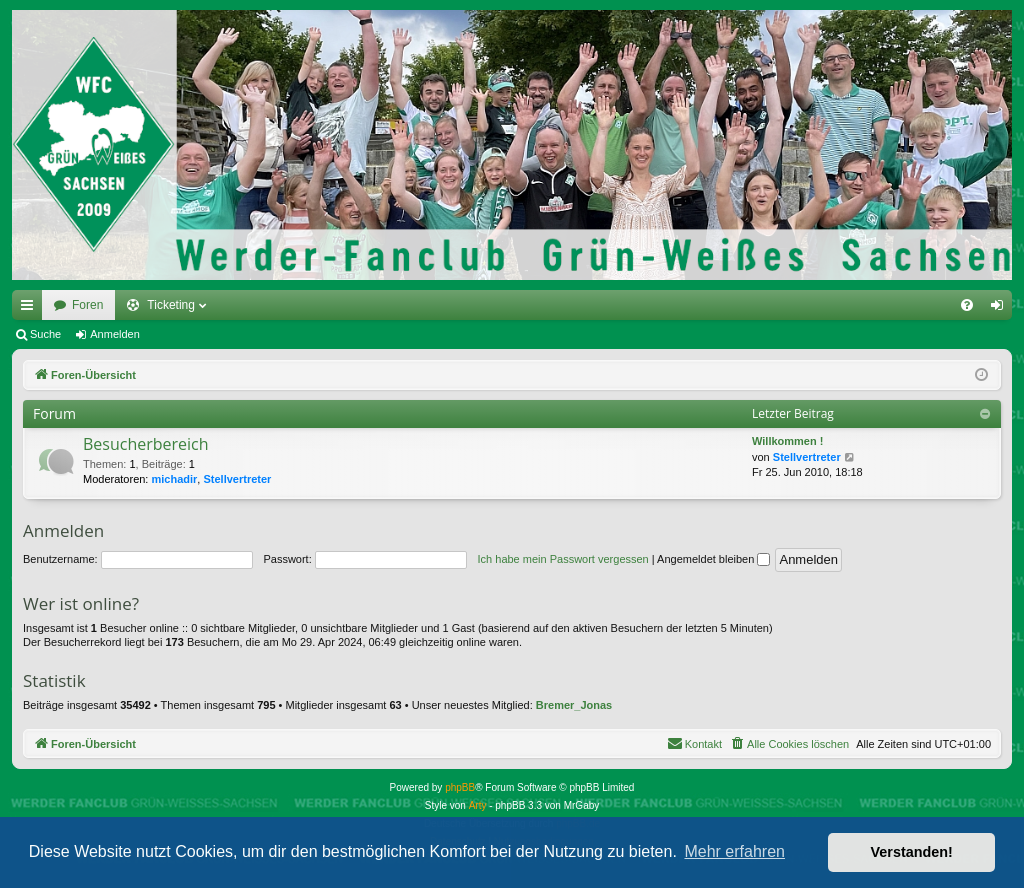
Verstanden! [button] (912, 852)
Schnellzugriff (31, 309)
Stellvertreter (237, 479)
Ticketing (171, 305)
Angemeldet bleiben (713, 559)
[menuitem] (967, 305)
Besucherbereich (146, 444)
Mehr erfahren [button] (734, 851)
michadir (175, 479)
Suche (45, 334)
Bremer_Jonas (574, 705)
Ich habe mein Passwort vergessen (563, 559)
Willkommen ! (787, 441)
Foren (87, 305)
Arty (478, 805)
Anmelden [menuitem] (1001, 309)
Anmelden (115, 334)
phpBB (460, 787)
